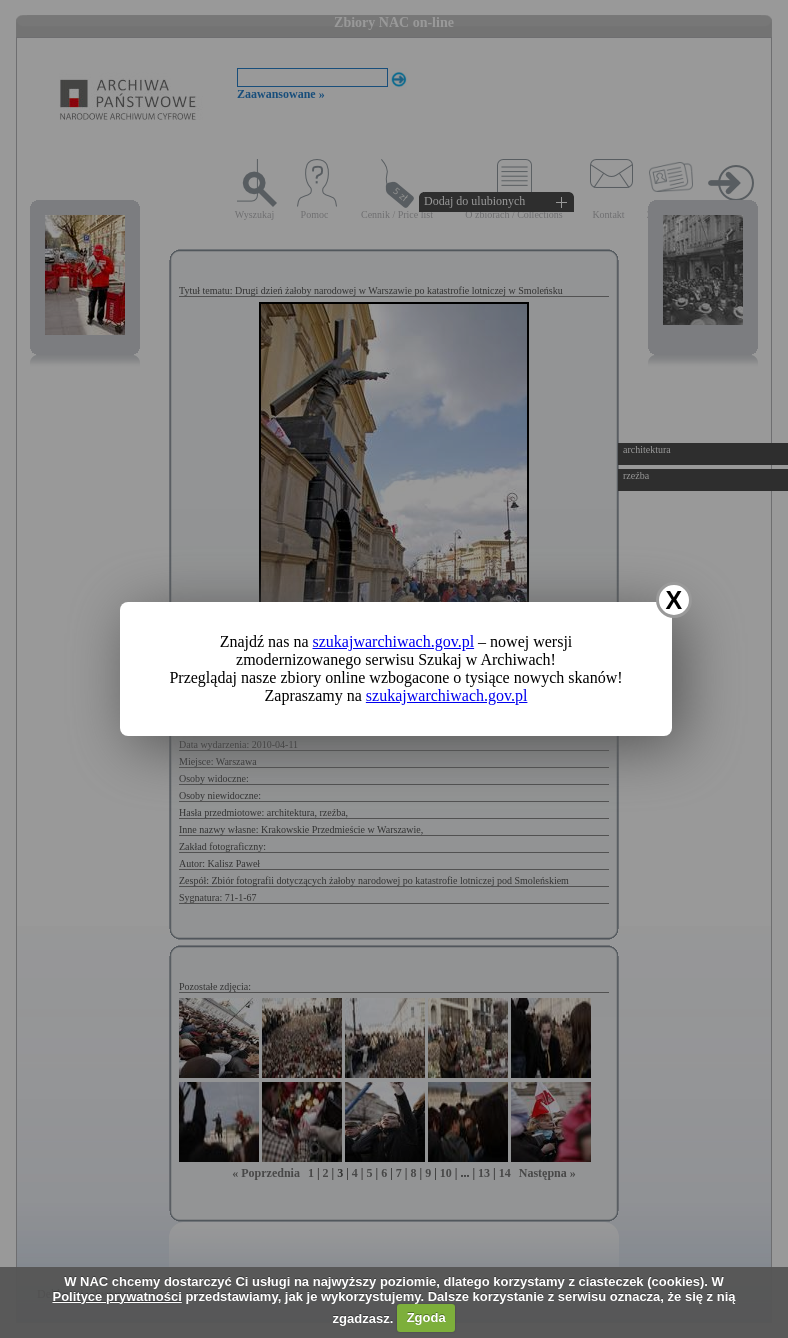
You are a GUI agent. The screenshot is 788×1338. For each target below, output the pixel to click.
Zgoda (426, 1317)
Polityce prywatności (116, 1296)
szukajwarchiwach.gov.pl (394, 641)
